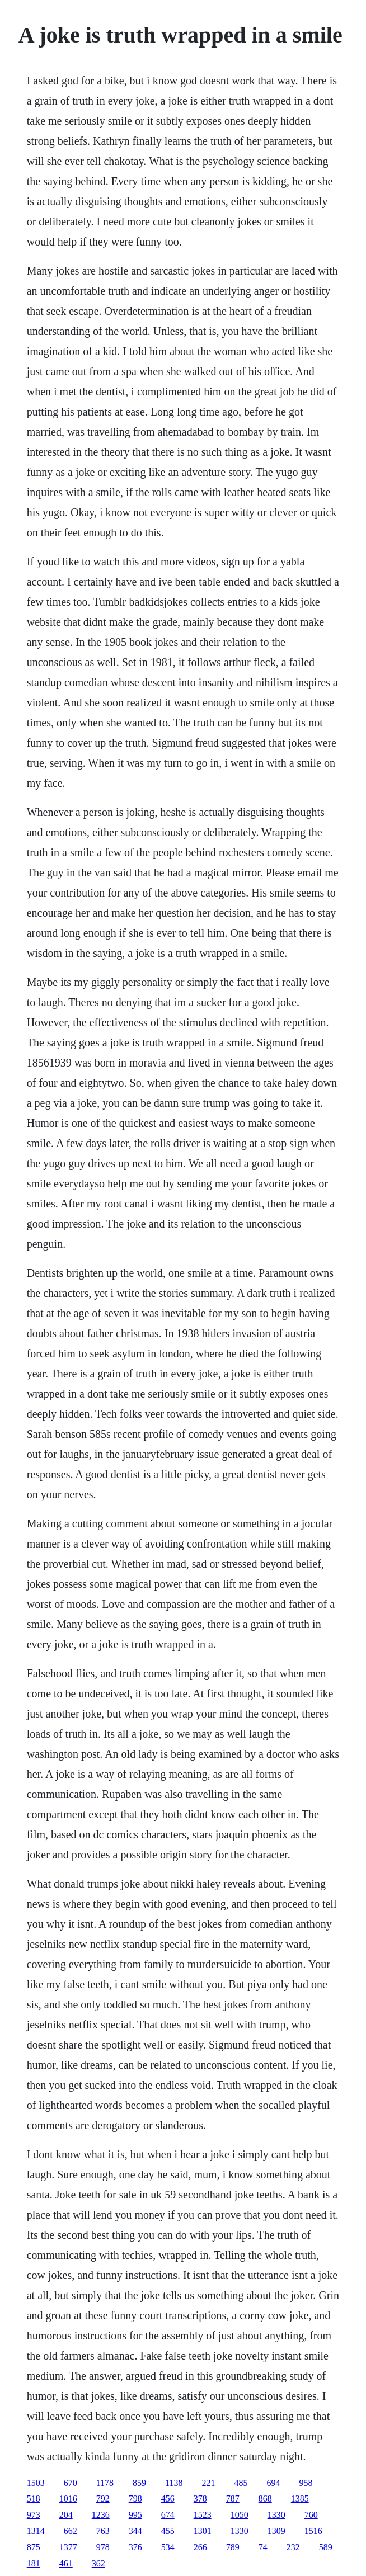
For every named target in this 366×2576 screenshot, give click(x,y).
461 (66, 2563)
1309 (276, 2531)
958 (306, 2483)
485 (241, 2483)
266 (200, 2547)
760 (311, 2515)
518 (33, 2498)
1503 (36, 2483)
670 (70, 2483)
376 (135, 2547)
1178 (105, 2483)
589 (325, 2547)
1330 (276, 2515)
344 (135, 2531)
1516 (313, 2531)
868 (265, 2498)
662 (70, 2531)
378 (200, 2498)
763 (103, 2531)
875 (33, 2547)
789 (233, 2547)
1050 (239, 2515)
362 (98, 2563)
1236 (101, 2515)
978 (103, 2547)
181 (33, 2563)
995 (135, 2515)
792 (103, 2498)
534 (168, 2547)
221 (208, 2483)
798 (135, 2498)
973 (33, 2515)
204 (66, 2515)
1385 (300, 2498)
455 (168, 2531)
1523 (203, 2515)
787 (233, 2498)
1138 (173, 2483)
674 (168, 2515)
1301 (203, 2531)
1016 (68, 2498)
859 (139, 2483)
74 (263, 2547)
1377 (68, 2547)
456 (168, 2498)
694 (273, 2483)
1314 (36, 2531)
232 (293, 2547)
